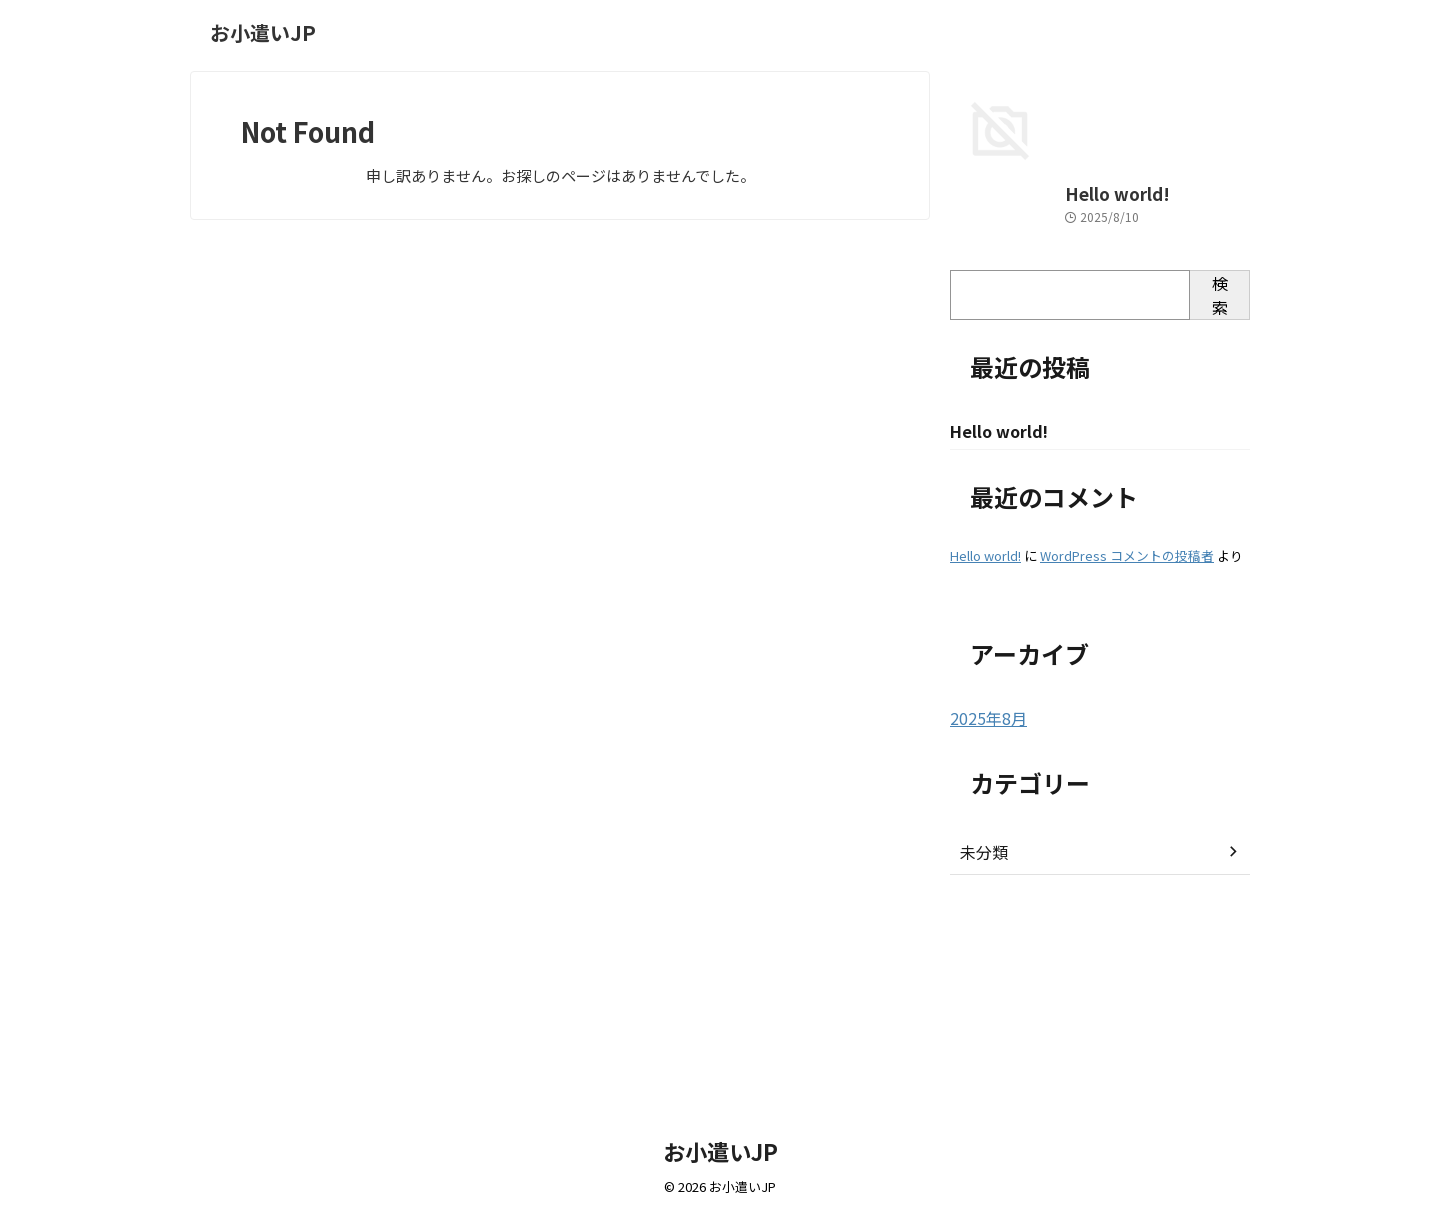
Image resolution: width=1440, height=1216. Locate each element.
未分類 (981, 1049)
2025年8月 (984, 916)
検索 (1220, 492)
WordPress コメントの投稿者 (1127, 753)
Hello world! (992, 391)
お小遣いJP (263, 32)
